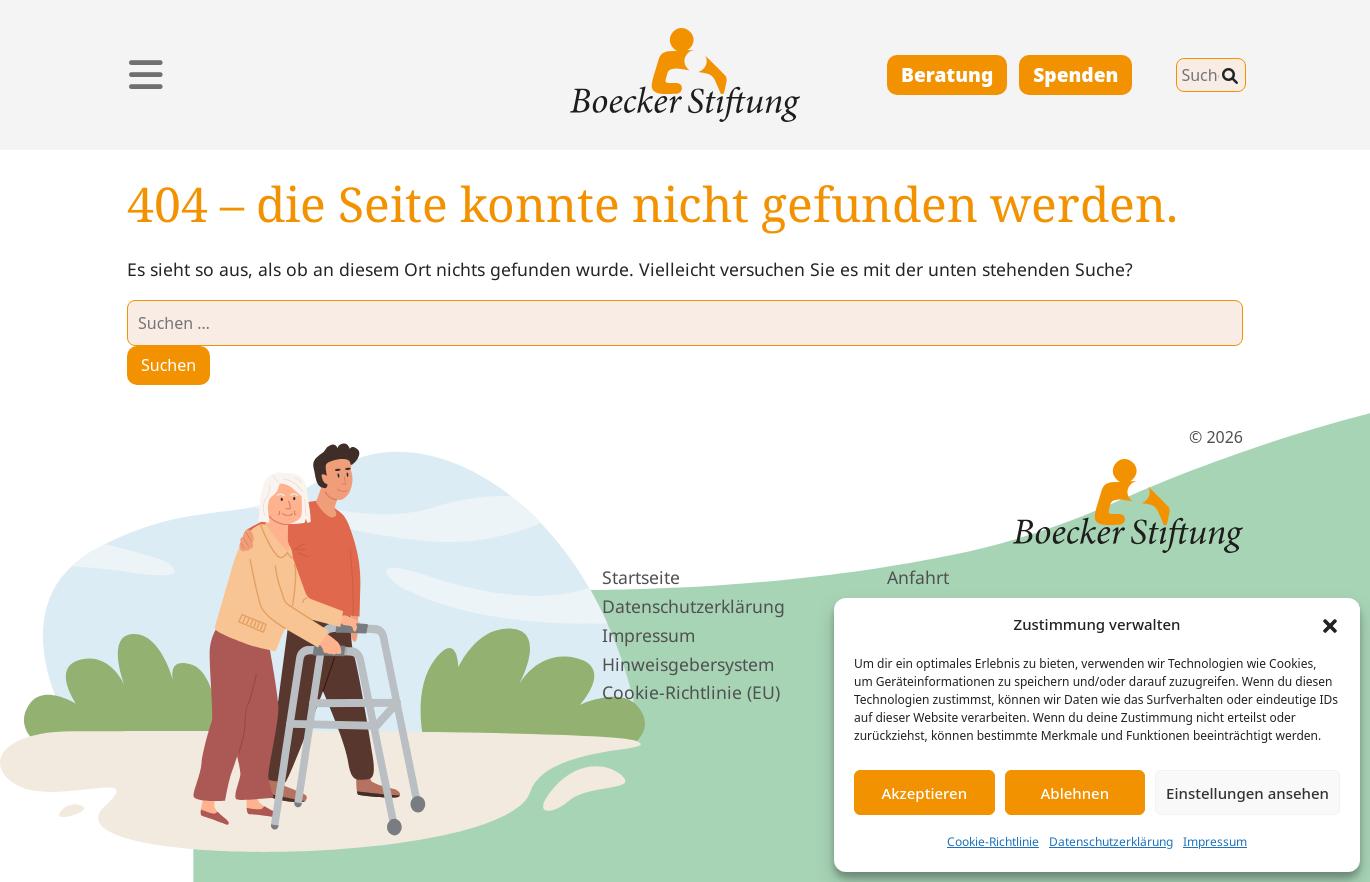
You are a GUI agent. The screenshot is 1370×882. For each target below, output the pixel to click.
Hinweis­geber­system (688, 664)
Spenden (1075, 74)
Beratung (947, 74)
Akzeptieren (924, 793)
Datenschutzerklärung (1111, 841)
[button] (1330, 624)
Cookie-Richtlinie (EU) (691, 692)
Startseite (641, 577)
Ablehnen (1075, 793)
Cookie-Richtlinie (993, 841)
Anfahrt (918, 577)
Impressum (1215, 841)
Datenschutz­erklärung (693, 606)
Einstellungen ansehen (1247, 793)
